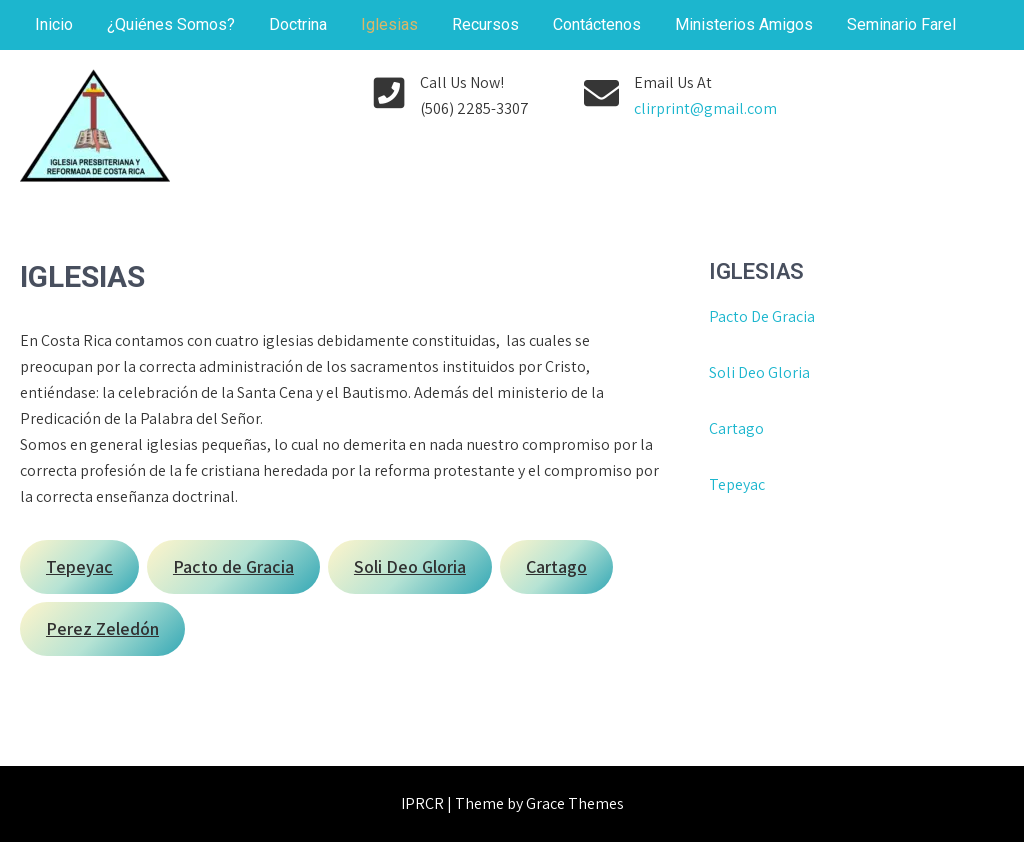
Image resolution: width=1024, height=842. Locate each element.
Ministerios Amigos (744, 24)
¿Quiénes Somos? (171, 24)
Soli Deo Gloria (759, 372)
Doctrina (298, 24)
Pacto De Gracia (762, 316)
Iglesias (389, 24)
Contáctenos (597, 24)
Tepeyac (738, 484)
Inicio (54, 24)
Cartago (736, 428)
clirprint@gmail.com (705, 108)
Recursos (485, 24)
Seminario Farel (901, 24)
